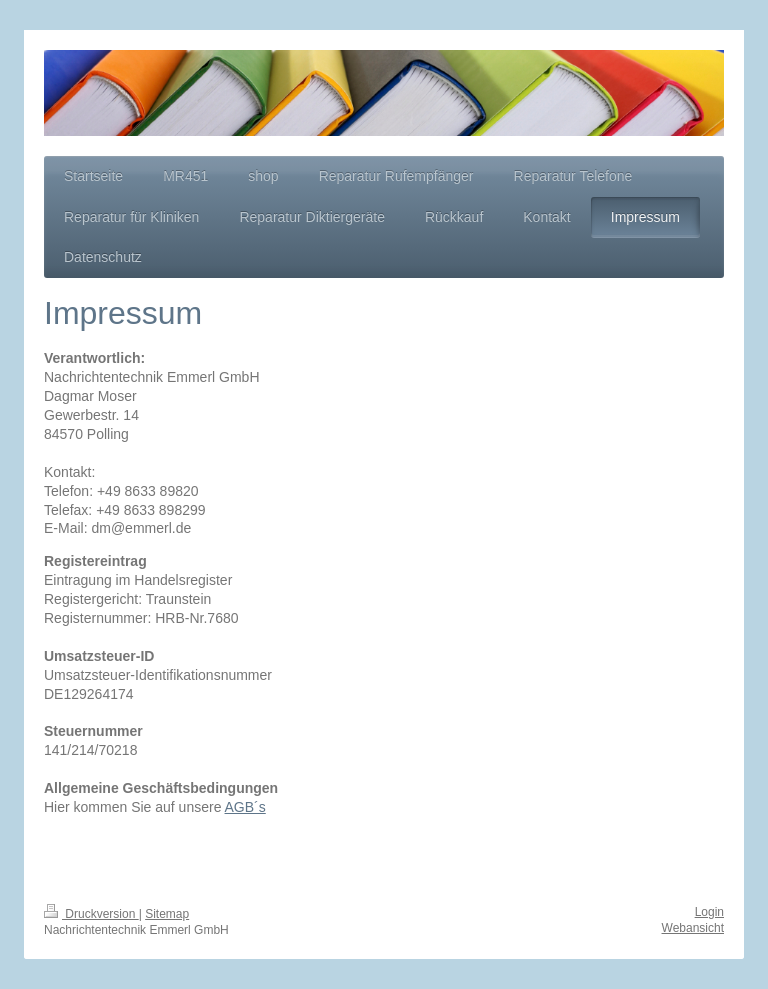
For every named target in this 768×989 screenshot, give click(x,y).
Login (709, 912)
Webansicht (693, 928)
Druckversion (91, 914)
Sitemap (167, 914)
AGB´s (245, 807)
